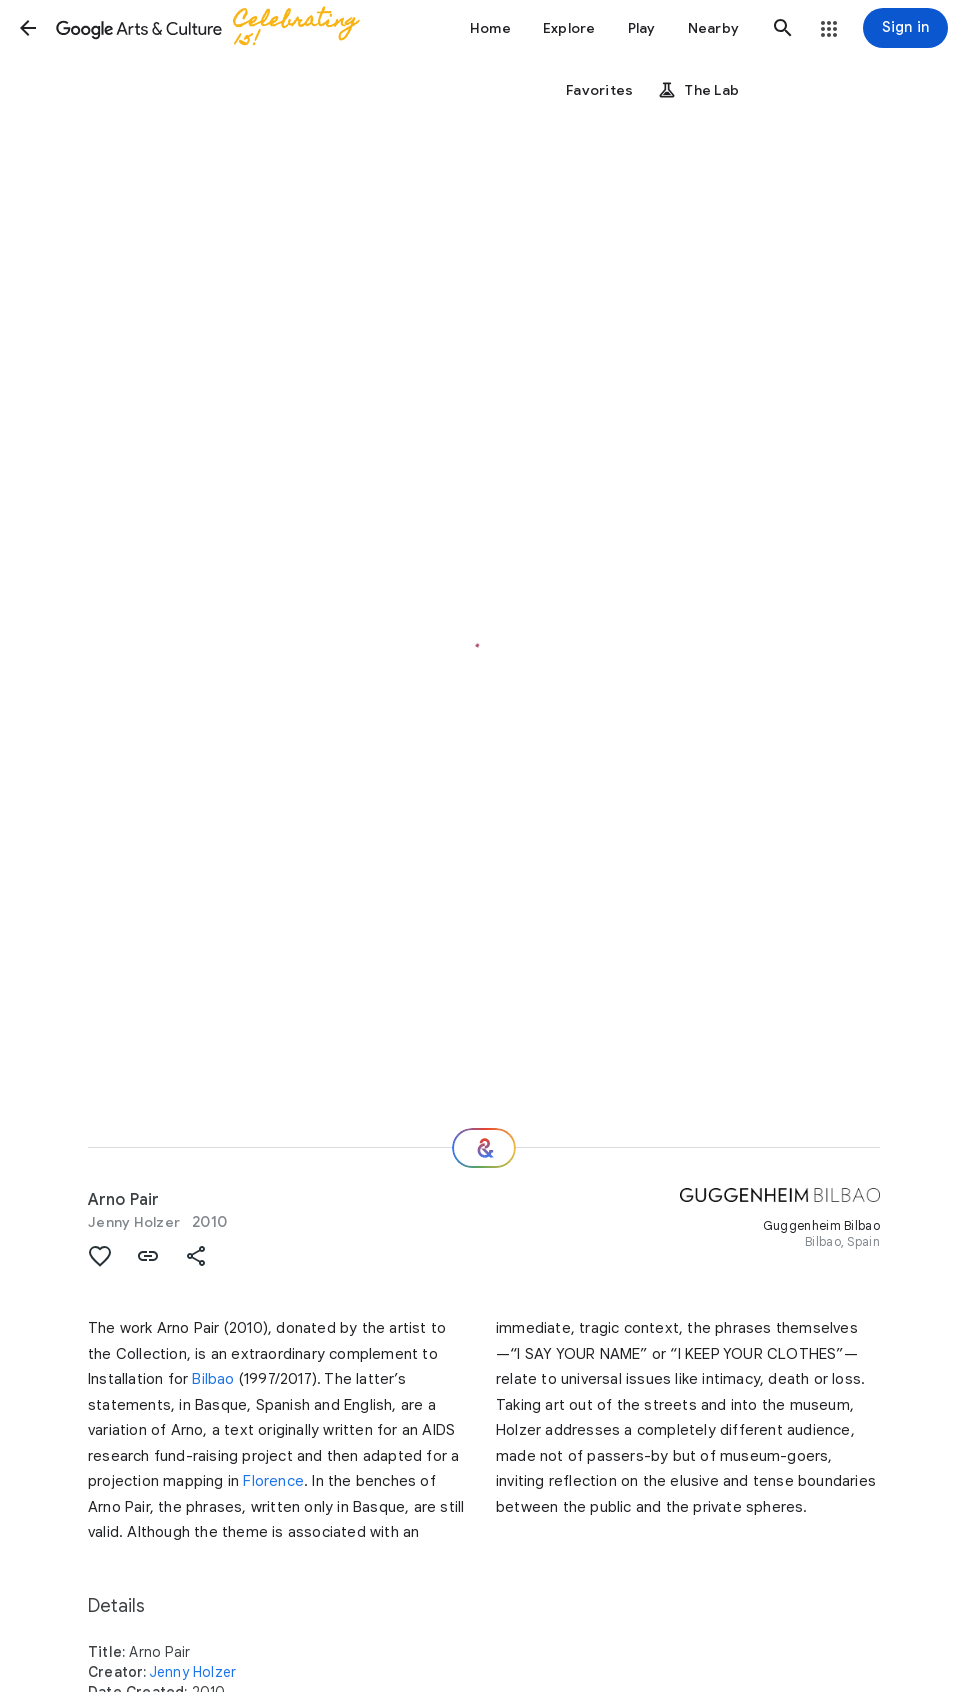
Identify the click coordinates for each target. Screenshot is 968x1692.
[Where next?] (484, 1148)
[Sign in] (905, 28)
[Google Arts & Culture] (216, 28)
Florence (273, 1481)
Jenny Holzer (134, 1222)
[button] (28, 28)
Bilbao (213, 1379)
